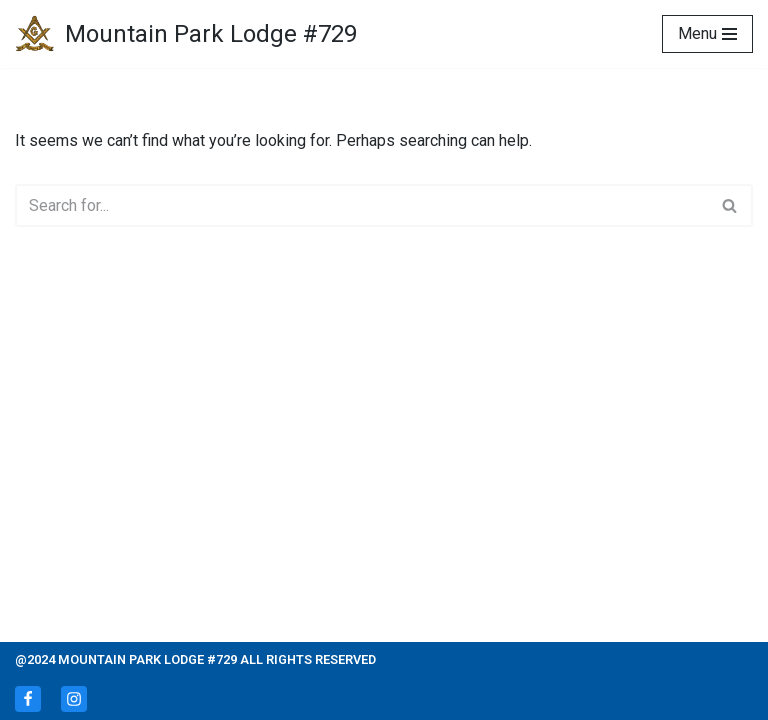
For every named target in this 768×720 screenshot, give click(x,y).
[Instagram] (74, 699)
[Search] (361, 205)
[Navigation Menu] (707, 34)
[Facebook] (28, 699)
